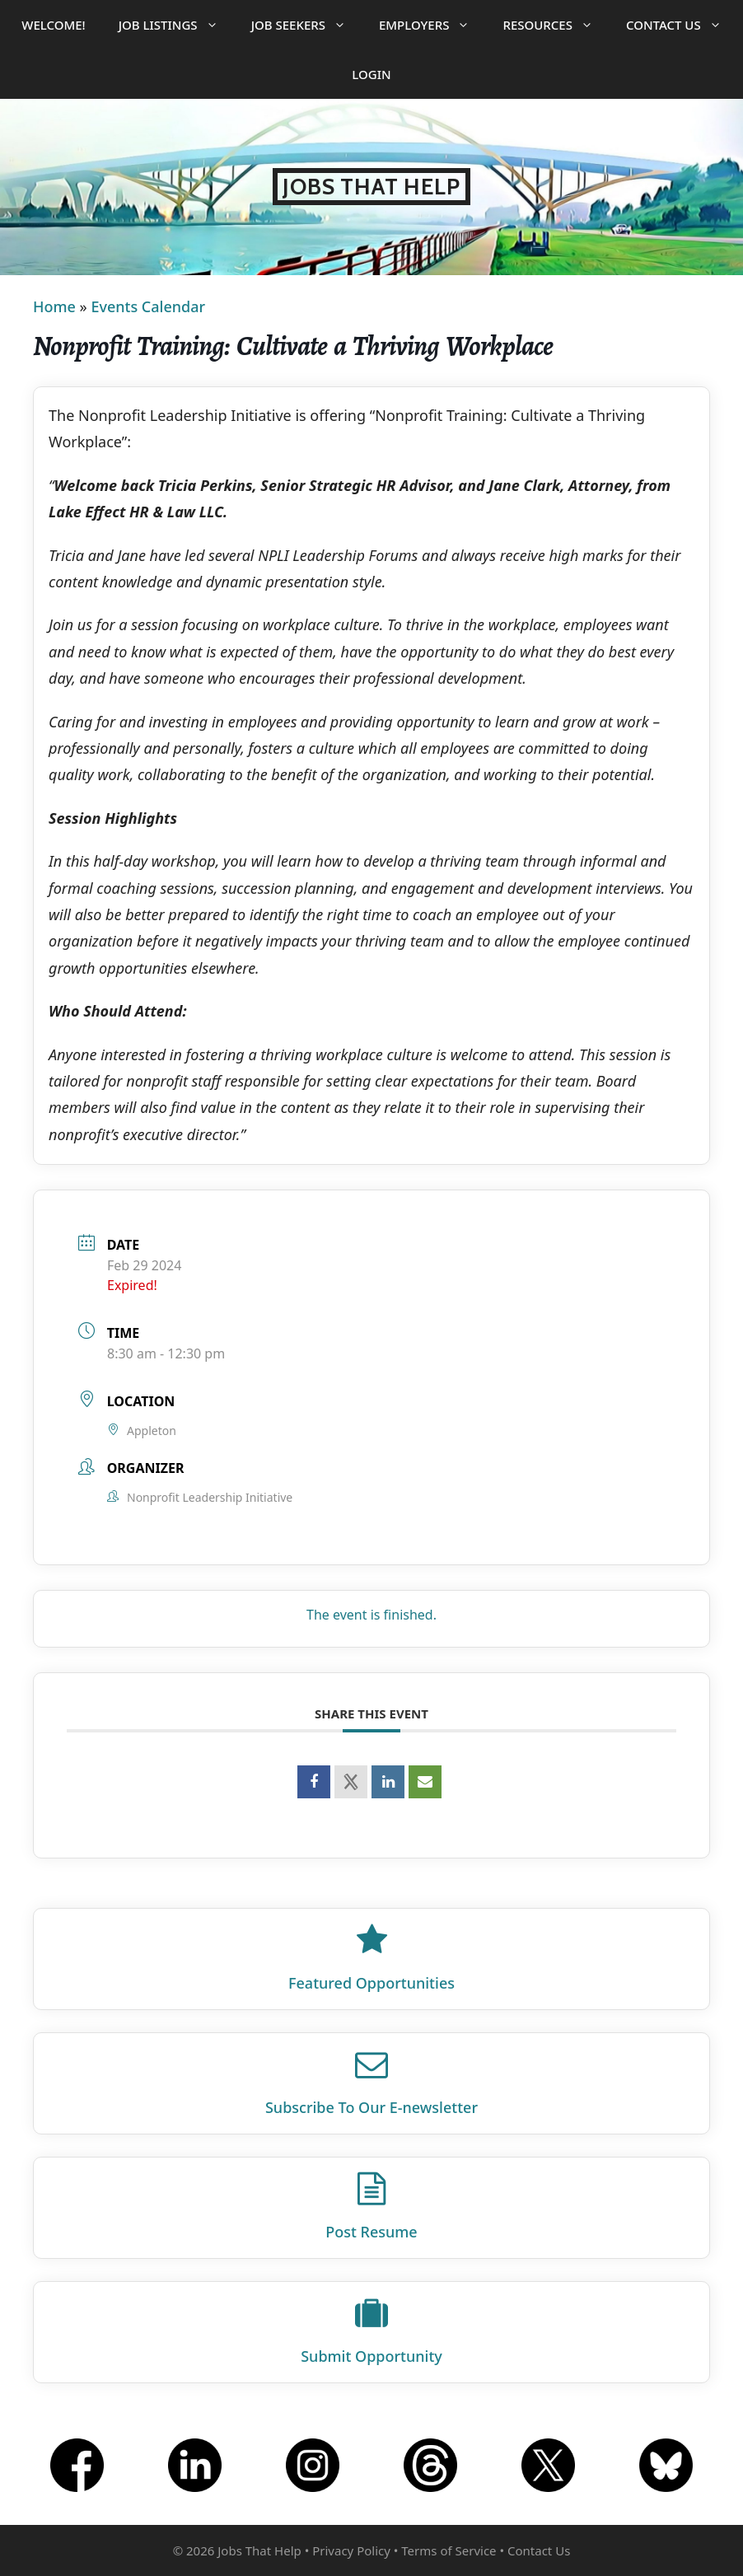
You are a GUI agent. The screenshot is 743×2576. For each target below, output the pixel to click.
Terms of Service (448, 2550)
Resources (556, 24)
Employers (432, 24)
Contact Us (682, 24)
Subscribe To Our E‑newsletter (371, 2107)
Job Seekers (306, 24)
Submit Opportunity (371, 2356)
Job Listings (177, 24)
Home (54, 306)
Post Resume (371, 2232)
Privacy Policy (351, 2550)
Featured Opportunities (371, 1983)
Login (371, 74)
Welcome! (53, 24)
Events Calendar (148, 306)
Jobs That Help (371, 186)
